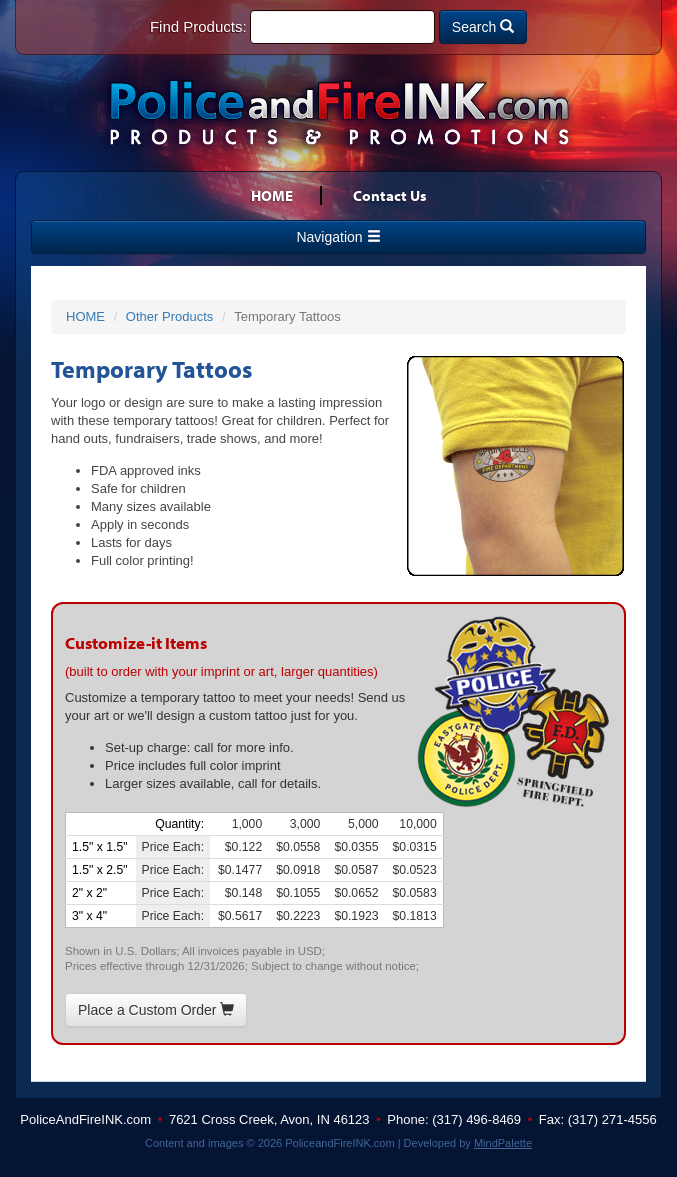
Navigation (338, 237)
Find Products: (198, 26)
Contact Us (390, 195)
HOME (272, 195)
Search (483, 27)
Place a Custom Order (156, 1010)
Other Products (169, 316)
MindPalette (503, 1143)
